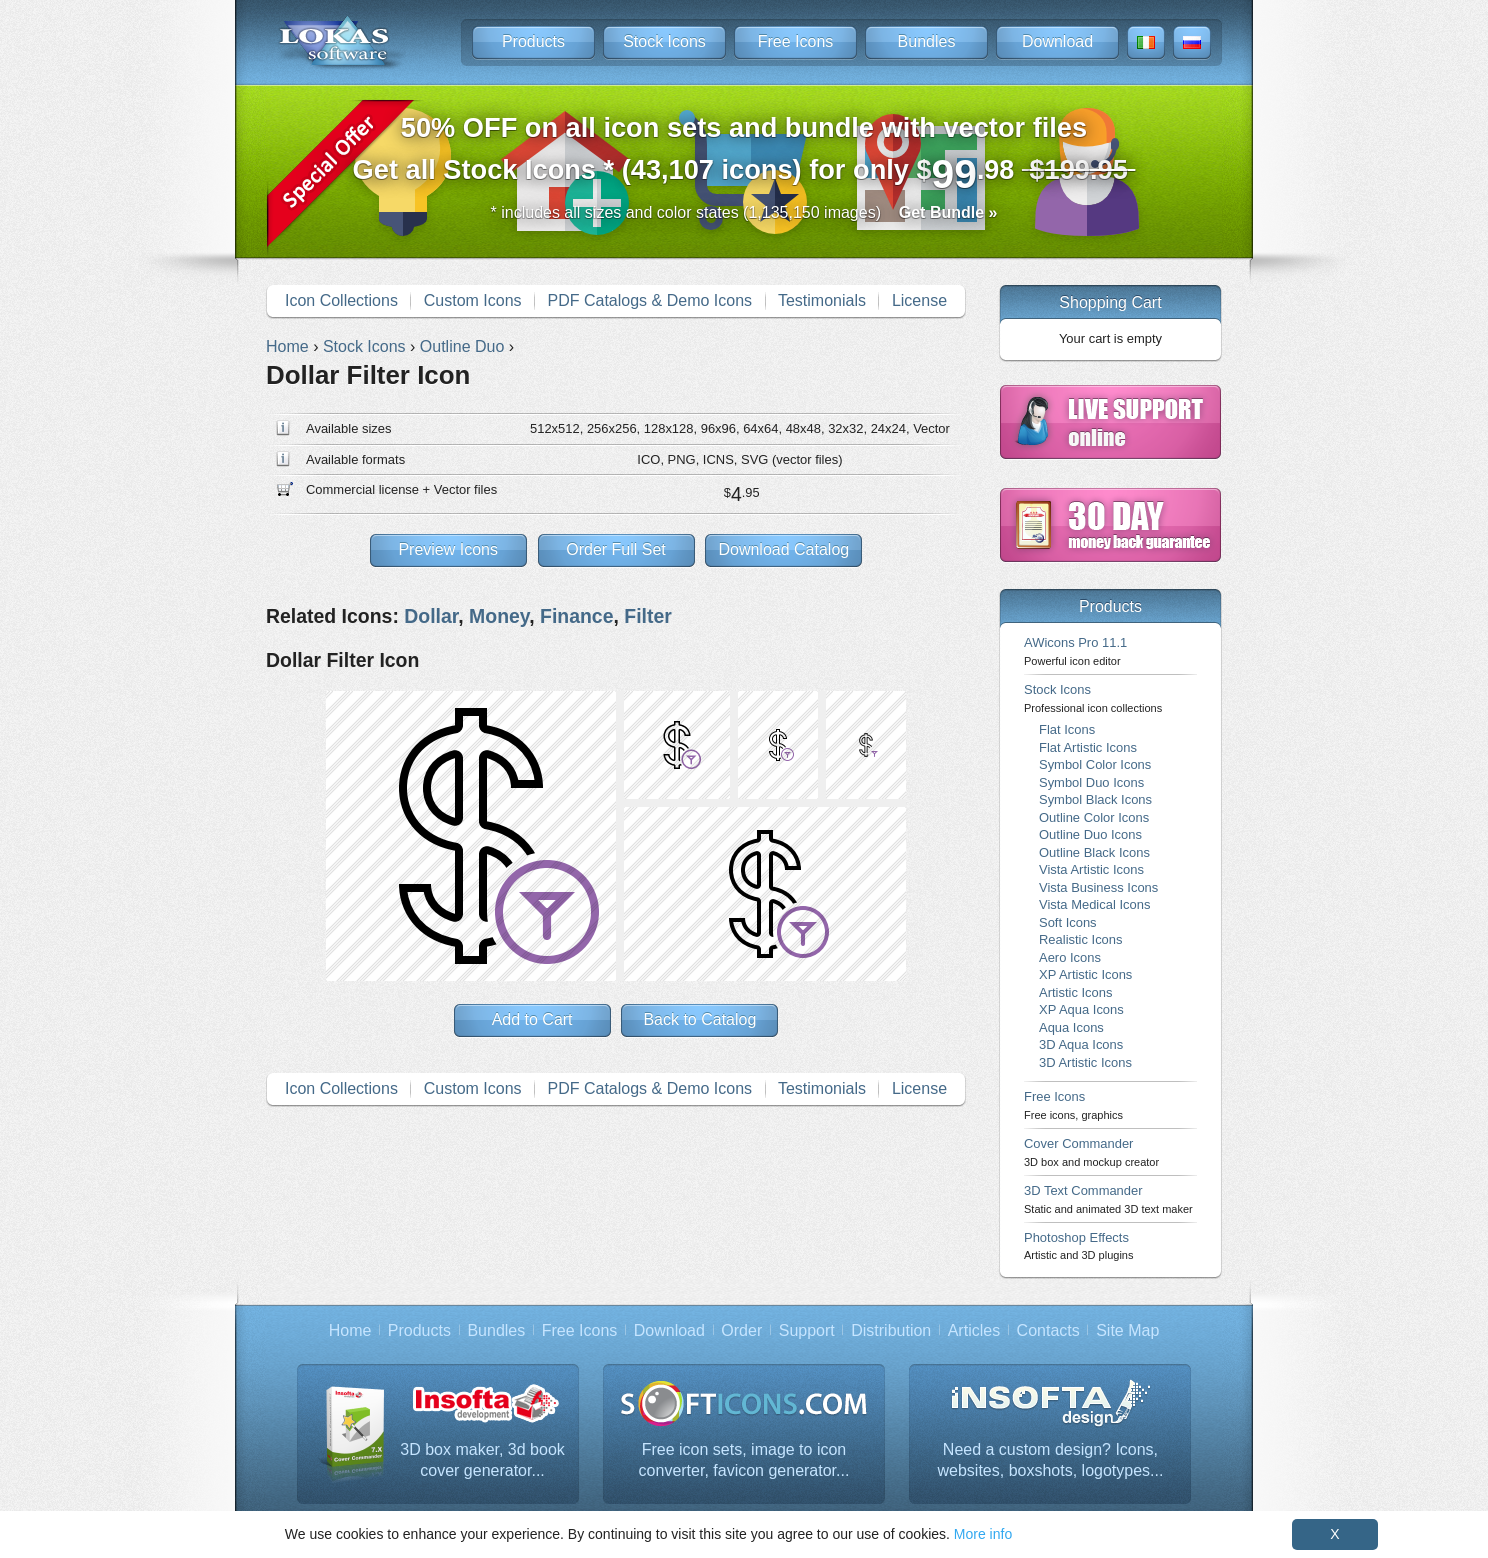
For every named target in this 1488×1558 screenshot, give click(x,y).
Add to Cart (532, 1019)
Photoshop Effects (1078, 1245)
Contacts (1048, 1330)
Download (1057, 41)
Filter (648, 616)
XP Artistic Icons (1085, 974)
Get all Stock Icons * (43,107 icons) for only (744, 154)
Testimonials (822, 300)
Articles (974, 1330)
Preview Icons (448, 549)
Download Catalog (783, 549)
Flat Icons (1067, 729)
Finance (576, 616)
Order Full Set (616, 549)
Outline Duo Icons (1090, 834)
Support (807, 1330)
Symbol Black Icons (1095, 799)
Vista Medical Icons (1094, 904)
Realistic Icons (1081, 939)
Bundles (927, 41)
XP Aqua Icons (1081, 1009)
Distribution (891, 1330)
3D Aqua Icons (1081, 1044)
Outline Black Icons (1094, 852)
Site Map (1127, 1330)
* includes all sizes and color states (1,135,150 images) (744, 212)
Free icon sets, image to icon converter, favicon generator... (744, 1460)
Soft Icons (1068, 922)
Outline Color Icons (1094, 817)
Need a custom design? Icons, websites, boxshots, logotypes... (1051, 1460)
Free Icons (796, 41)
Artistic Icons (1075, 992)
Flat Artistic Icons (1088, 747)
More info (983, 1534)
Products (533, 41)
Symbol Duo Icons (1091, 782)
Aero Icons (1070, 957)
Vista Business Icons (1098, 887)
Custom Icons (473, 300)
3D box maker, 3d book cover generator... (482, 1460)
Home (350, 1330)
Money (499, 616)
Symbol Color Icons (1095, 764)
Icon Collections (341, 300)
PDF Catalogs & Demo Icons (650, 300)
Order (741, 1330)
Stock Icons (664, 41)
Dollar (431, 616)
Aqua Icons (1071, 1027)
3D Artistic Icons (1085, 1062)
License (919, 300)
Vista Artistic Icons (1091, 869)
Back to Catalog (699, 1019)
